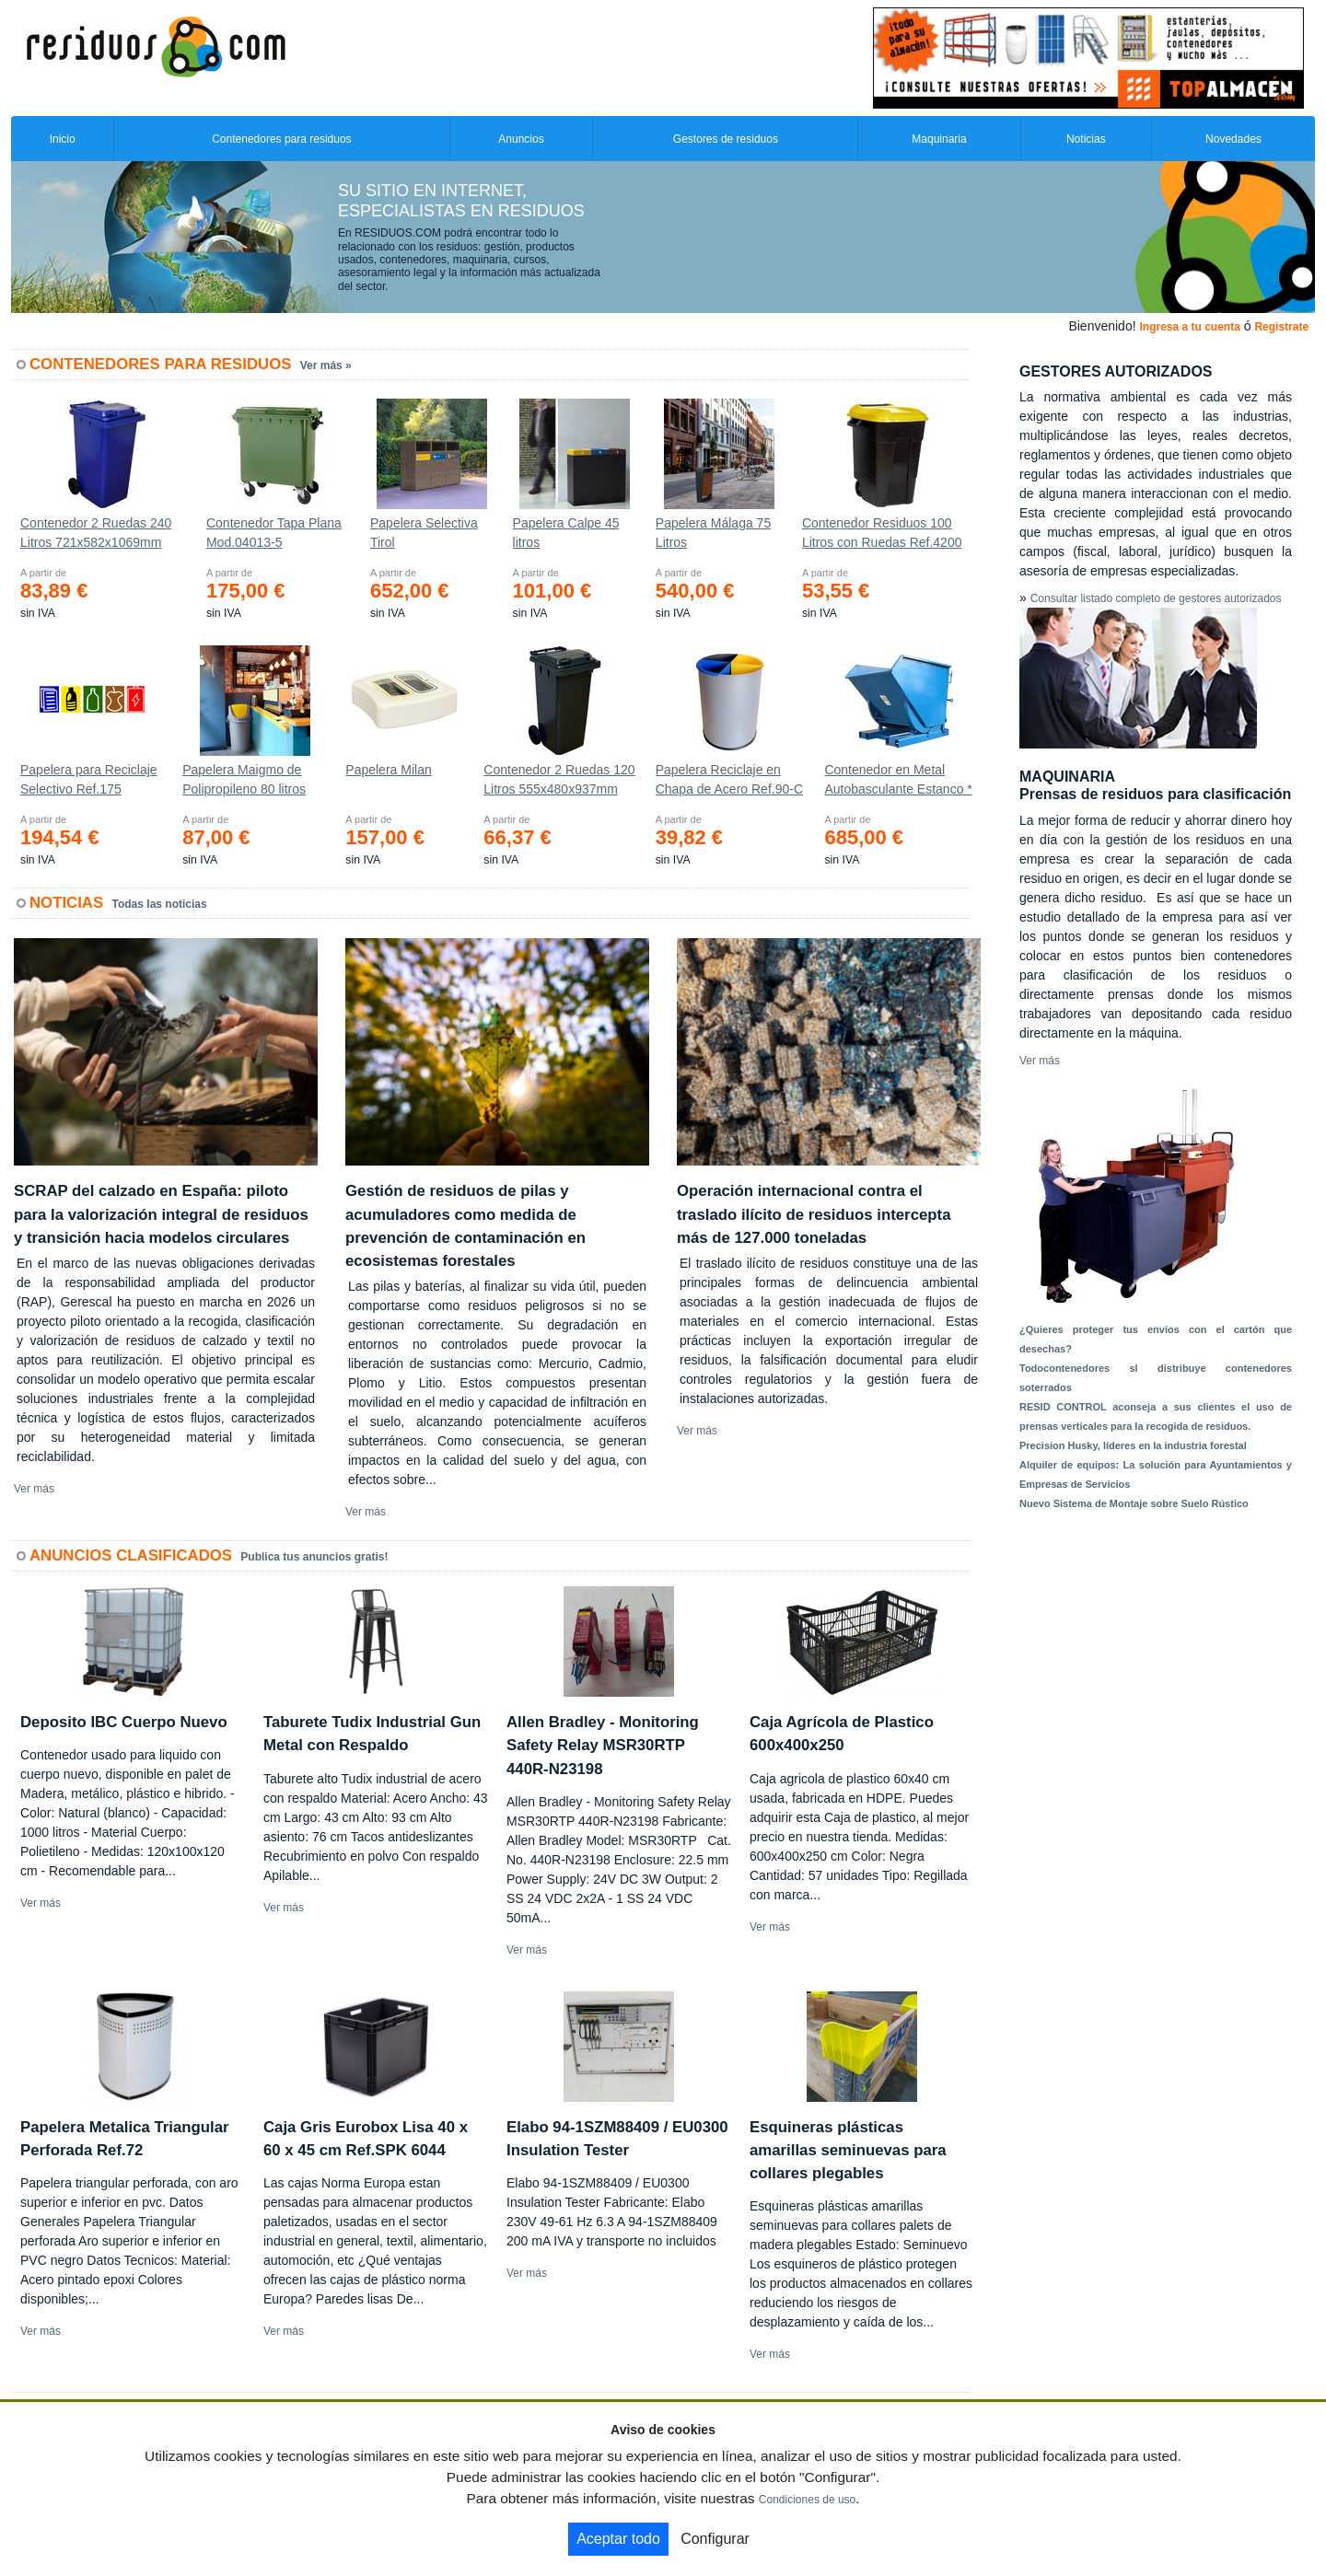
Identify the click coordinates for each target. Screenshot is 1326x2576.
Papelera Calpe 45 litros (566, 533)
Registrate (1281, 326)
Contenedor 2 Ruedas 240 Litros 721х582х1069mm (95, 533)
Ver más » (326, 365)
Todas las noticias (159, 904)
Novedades (1233, 139)
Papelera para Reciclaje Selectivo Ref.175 (88, 779)
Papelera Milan (388, 769)
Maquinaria (939, 139)
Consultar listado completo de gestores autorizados (1156, 598)
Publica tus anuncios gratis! (314, 1556)
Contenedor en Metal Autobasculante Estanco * (897, 779)
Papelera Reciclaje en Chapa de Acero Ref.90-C (729, 779)
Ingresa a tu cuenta (1189, 326)
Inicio (63, 139)
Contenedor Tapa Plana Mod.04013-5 (274, 533)
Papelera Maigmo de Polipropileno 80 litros (244, 779)
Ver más (34, 1488)
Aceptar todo (618, 2539)
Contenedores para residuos (281, 139)
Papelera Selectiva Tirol (424, 533)
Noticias (1086, 139)
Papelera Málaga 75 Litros (713, 533)
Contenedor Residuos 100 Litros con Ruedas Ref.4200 (882, 533)
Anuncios (520, 139)
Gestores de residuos (725, 139)
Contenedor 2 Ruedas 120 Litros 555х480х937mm (558, 779)
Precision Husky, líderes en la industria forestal (1133, 1445)
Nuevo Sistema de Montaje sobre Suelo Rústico (1134, 1503)
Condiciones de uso (807, 2499)
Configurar (715, 2539)
